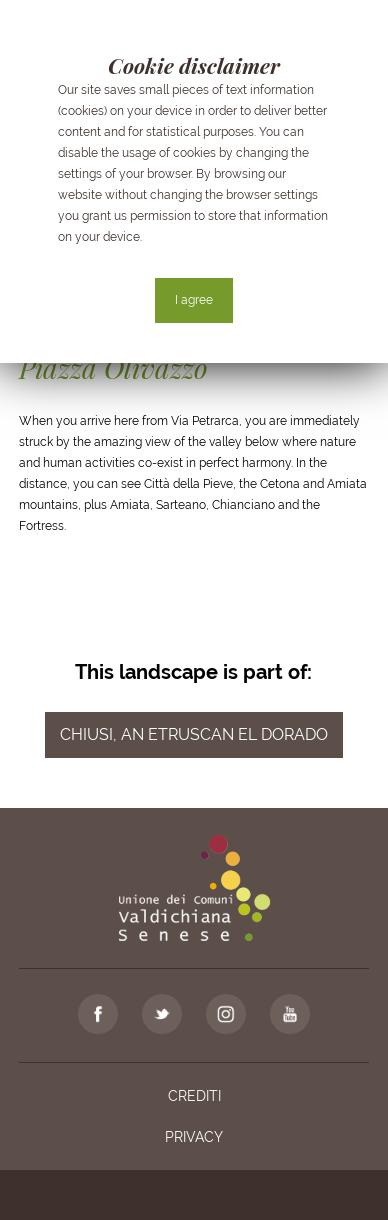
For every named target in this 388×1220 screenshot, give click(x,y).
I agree (194, 300)
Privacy (194, 1137)
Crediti (194, 1096)
